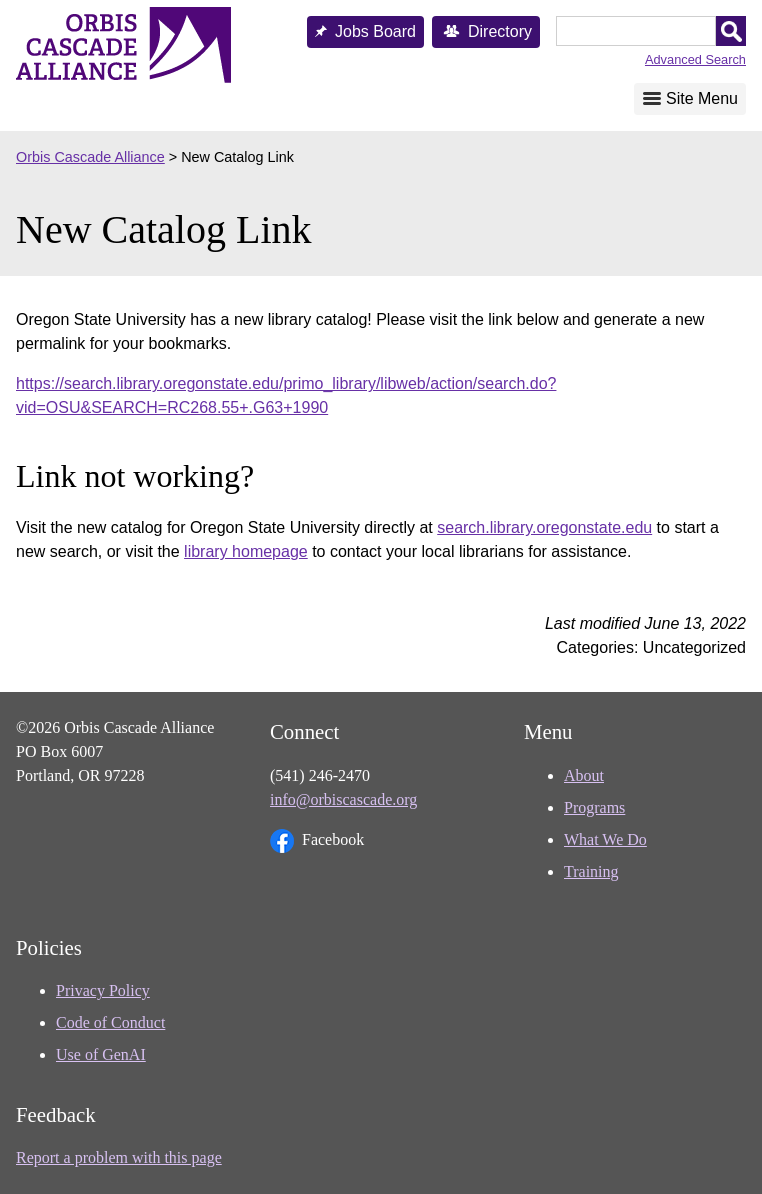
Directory (500, 31)
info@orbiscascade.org (343, 799)
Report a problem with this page (119, 1157)
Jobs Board (375, 31)
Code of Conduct (110, 1022)
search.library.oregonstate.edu (544, 527)
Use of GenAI (101, 1054)
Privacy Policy (103, 990)
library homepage (246, 551)
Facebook (317, 841)
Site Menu (702, 98)
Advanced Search (695, 59)
